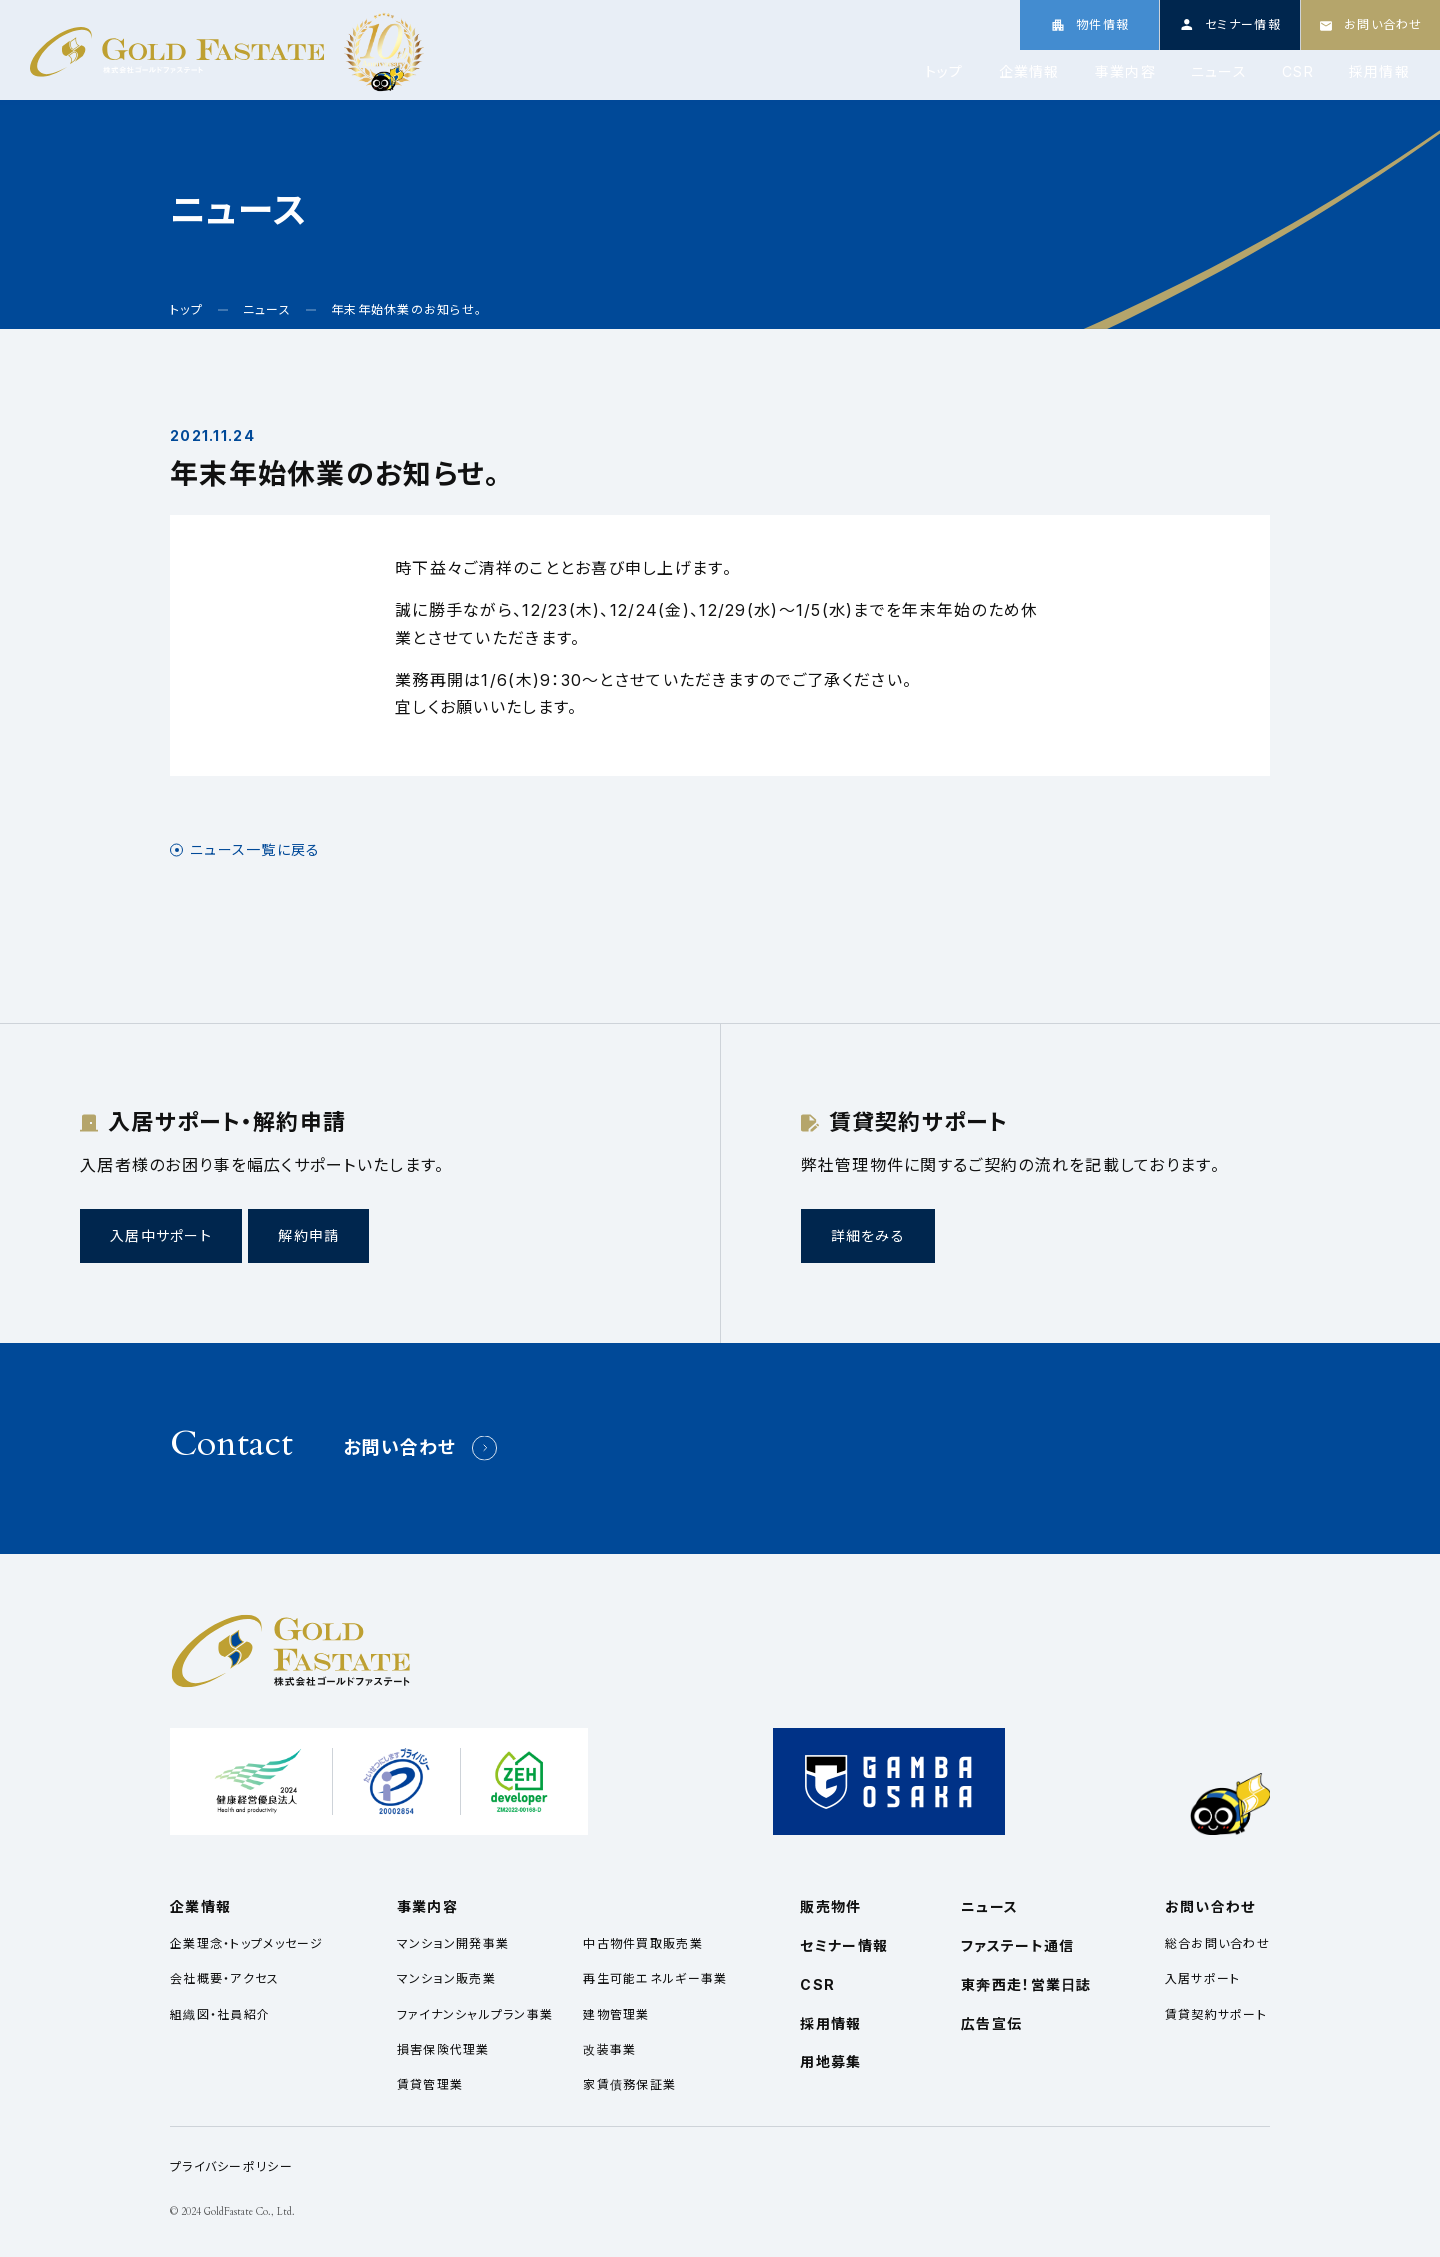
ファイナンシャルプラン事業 (475, 2014)
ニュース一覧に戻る (255, 850)
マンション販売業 (446, 1978)
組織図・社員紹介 (220, 2014)
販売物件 (830, 1906)
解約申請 (308, 1235)
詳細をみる (868, 1235)
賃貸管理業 (430, 2084)
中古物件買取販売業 (643, 1943)
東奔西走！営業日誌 (1026, 1984)
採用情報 (1379, 72)
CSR (1298, 72)
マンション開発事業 (453, 1943)
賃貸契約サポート (1216, 2014)
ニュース (1219, 72)
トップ (944, 72)
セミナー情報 (844, 1945)
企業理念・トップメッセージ (247, 1943)
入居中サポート (161, 1235)
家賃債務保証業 (629, 2084)
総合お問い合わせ (1217, 1943)
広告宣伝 (991, 2023)
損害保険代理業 (443, 2049)
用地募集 (830, 2061)
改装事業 (609, 2049)
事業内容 (1125, 72)
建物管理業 (616, 2014)
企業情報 (1029, 72)
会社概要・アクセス (225, 1978)
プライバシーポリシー (231, 2166)
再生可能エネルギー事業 (655, 1978)
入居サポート (1203, 1978)
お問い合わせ (400, 1447)
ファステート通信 (1017, 1945)
